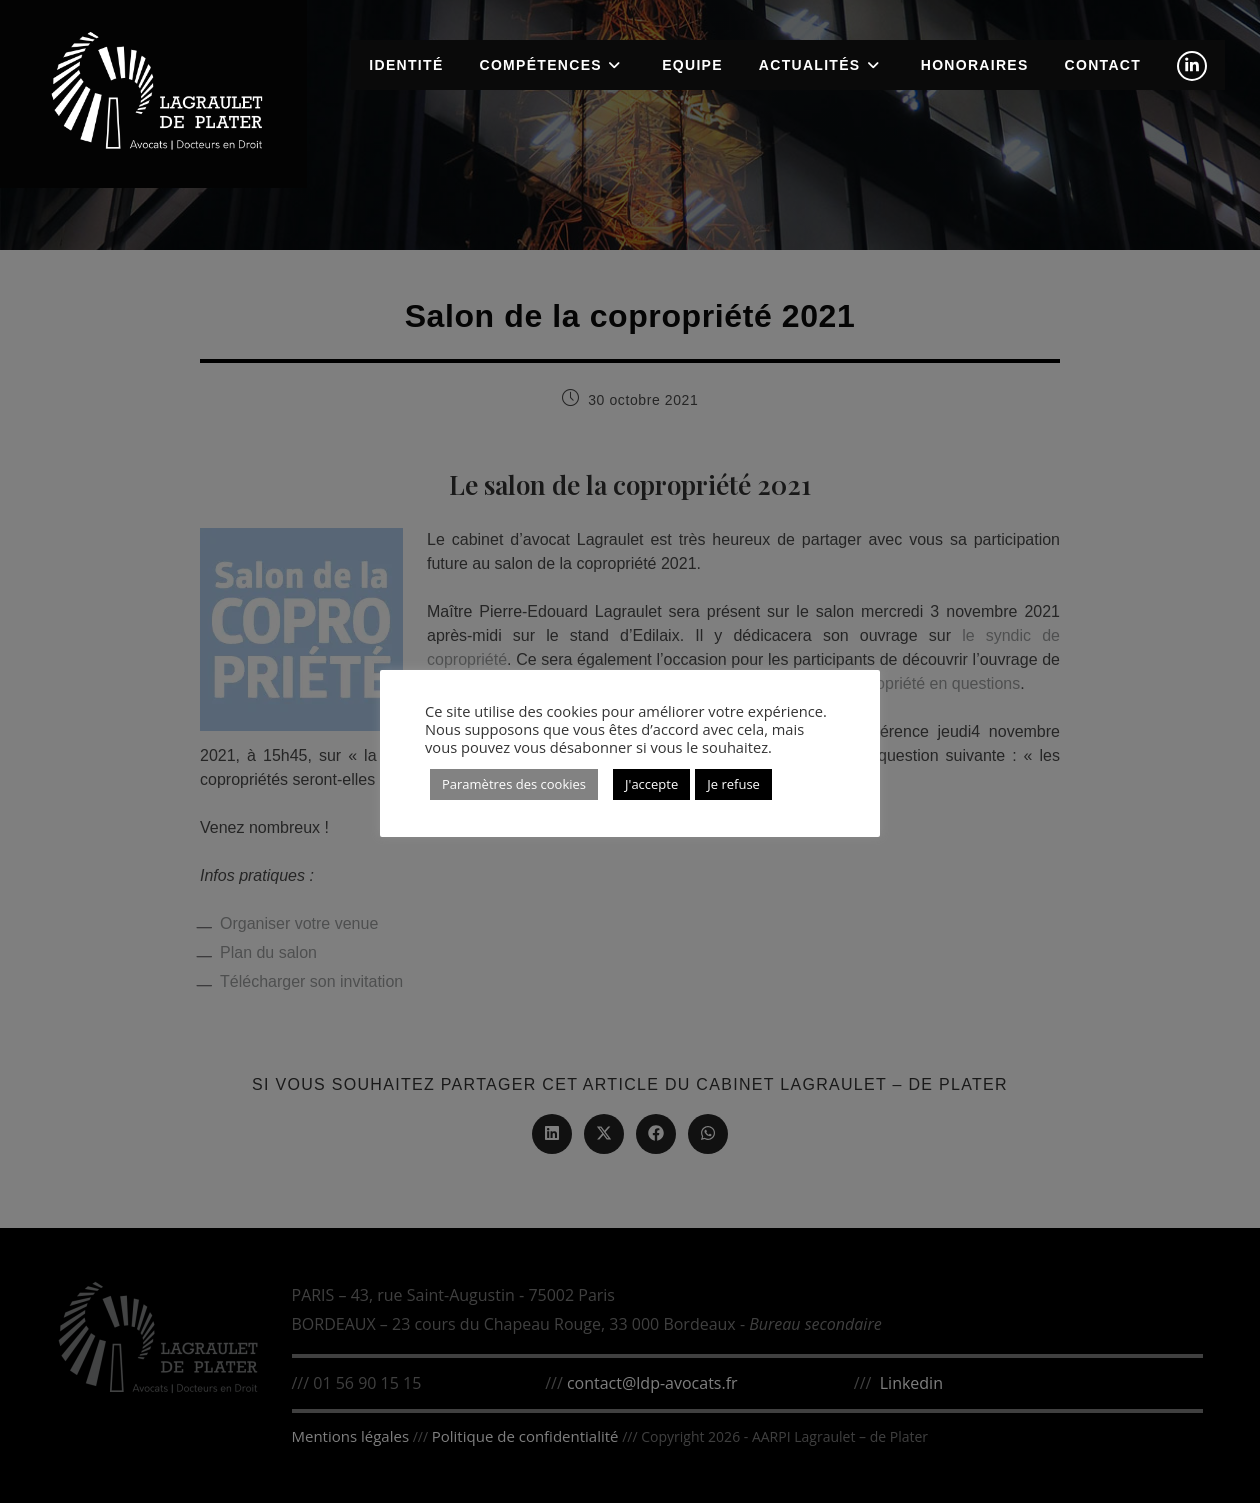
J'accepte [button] (651, 784)
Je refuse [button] (733, 784)
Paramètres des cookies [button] (514, 784)
